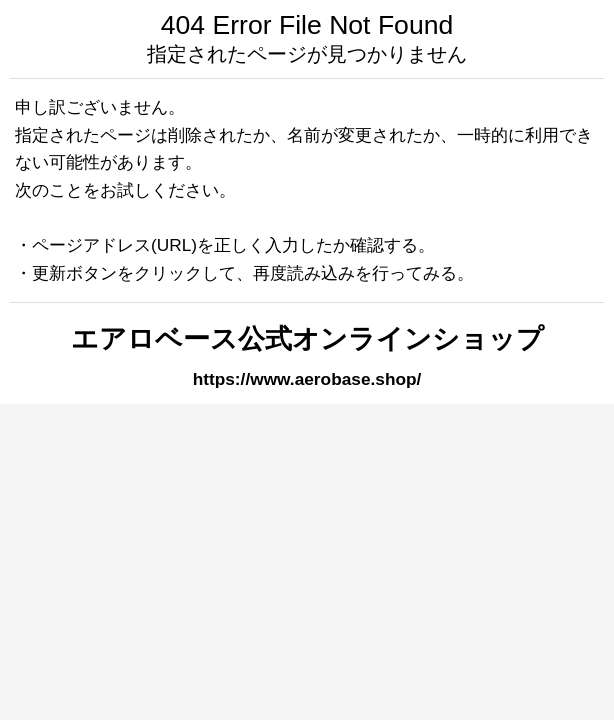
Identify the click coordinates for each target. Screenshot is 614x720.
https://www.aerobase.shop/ (307, 379)
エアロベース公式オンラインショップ (307, 339)
